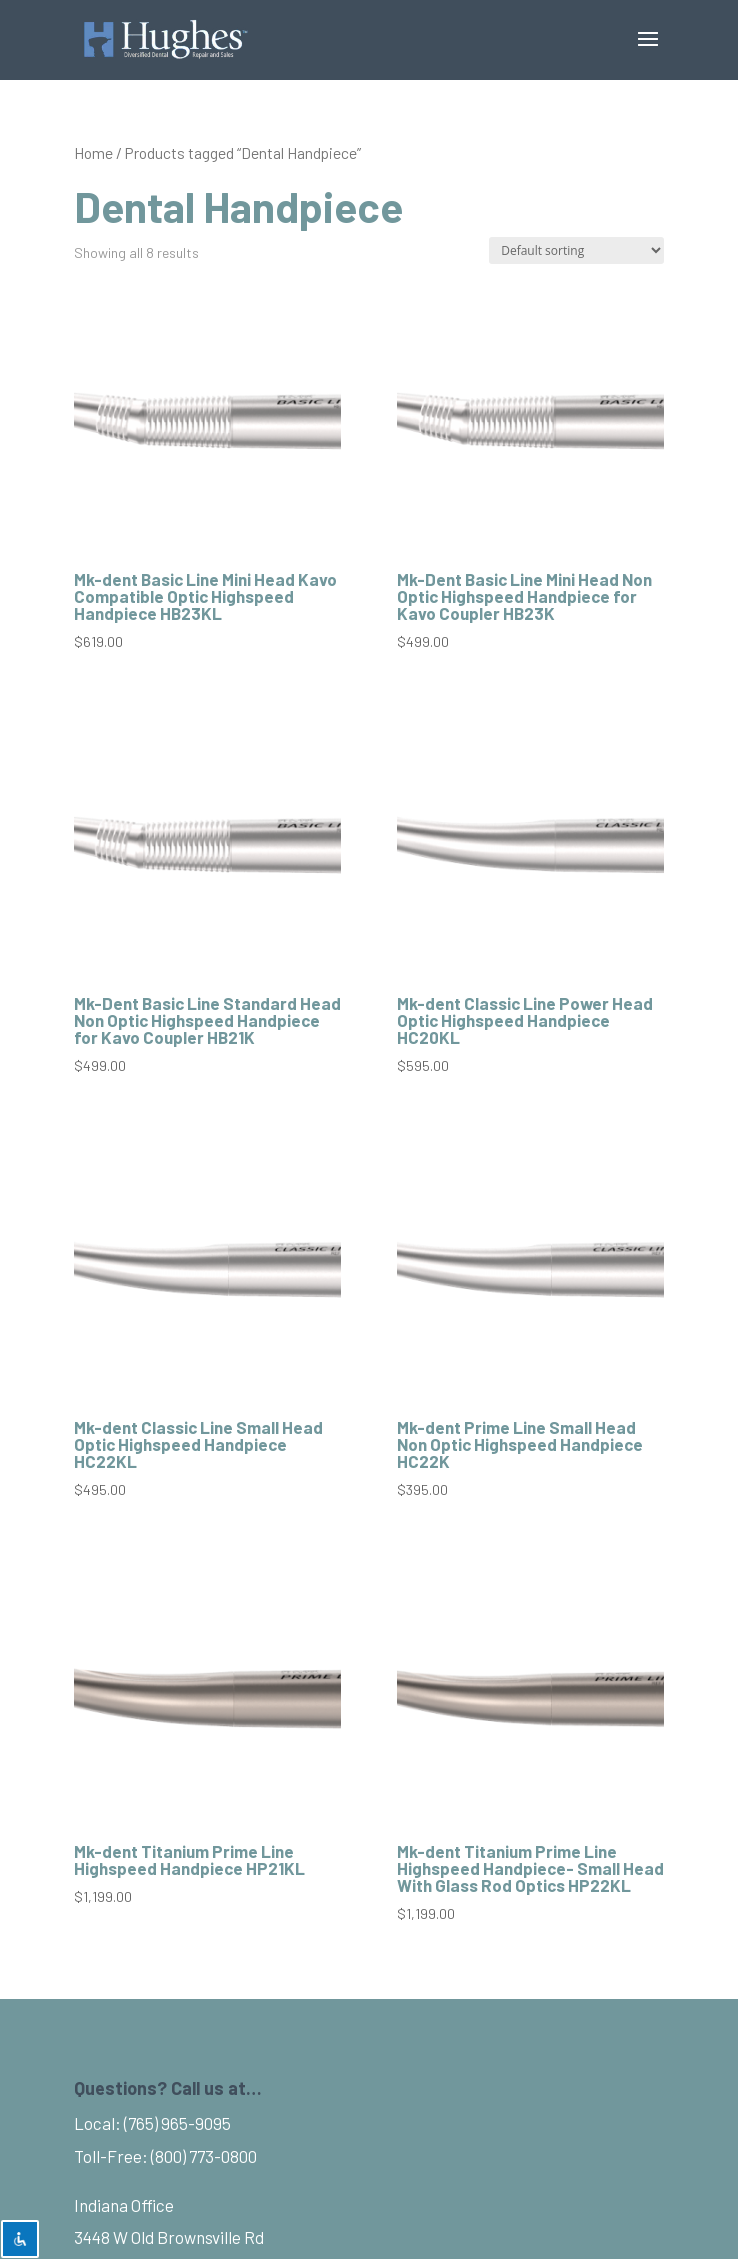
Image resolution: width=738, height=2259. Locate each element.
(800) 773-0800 (204, 2156)
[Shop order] (576, 250)
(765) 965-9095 (177, 2123)
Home (93, 152)
